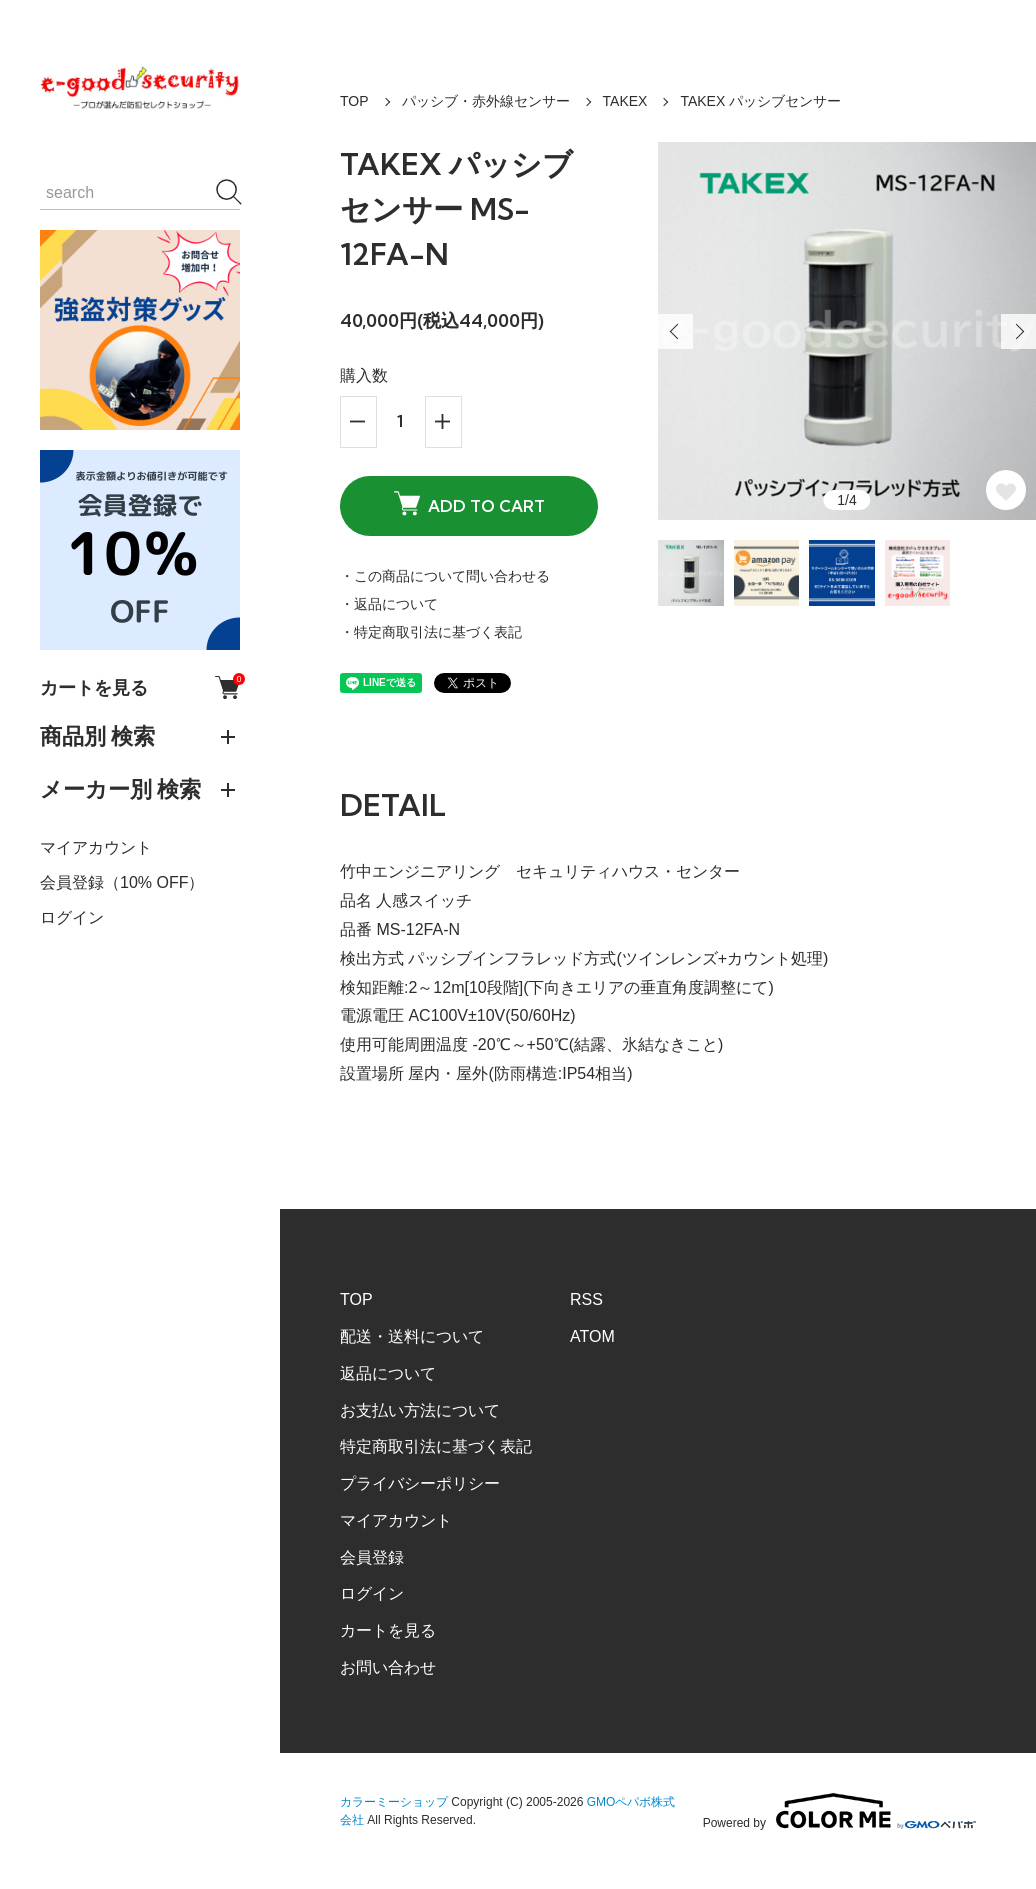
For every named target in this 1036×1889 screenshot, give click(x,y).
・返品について (389, 604)
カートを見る (140, 687)
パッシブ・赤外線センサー (486, 101)
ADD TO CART (469, 504)
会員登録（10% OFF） (122, 882)
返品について (388, 1373)
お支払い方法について (420, 1410)
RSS (586, 1299)
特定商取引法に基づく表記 (436, 1446)
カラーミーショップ (394, 1802)
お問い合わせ (388, 1667)
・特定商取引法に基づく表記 (431, 632)
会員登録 (372, 1557)
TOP (354, 101)
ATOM (592, 1336)
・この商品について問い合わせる (445, 576)
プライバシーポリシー (420, 1483)
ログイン (72, 917)
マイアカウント (96, 847)
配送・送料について (412, 1336)
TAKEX (625, 101)
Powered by (839, 1811)
